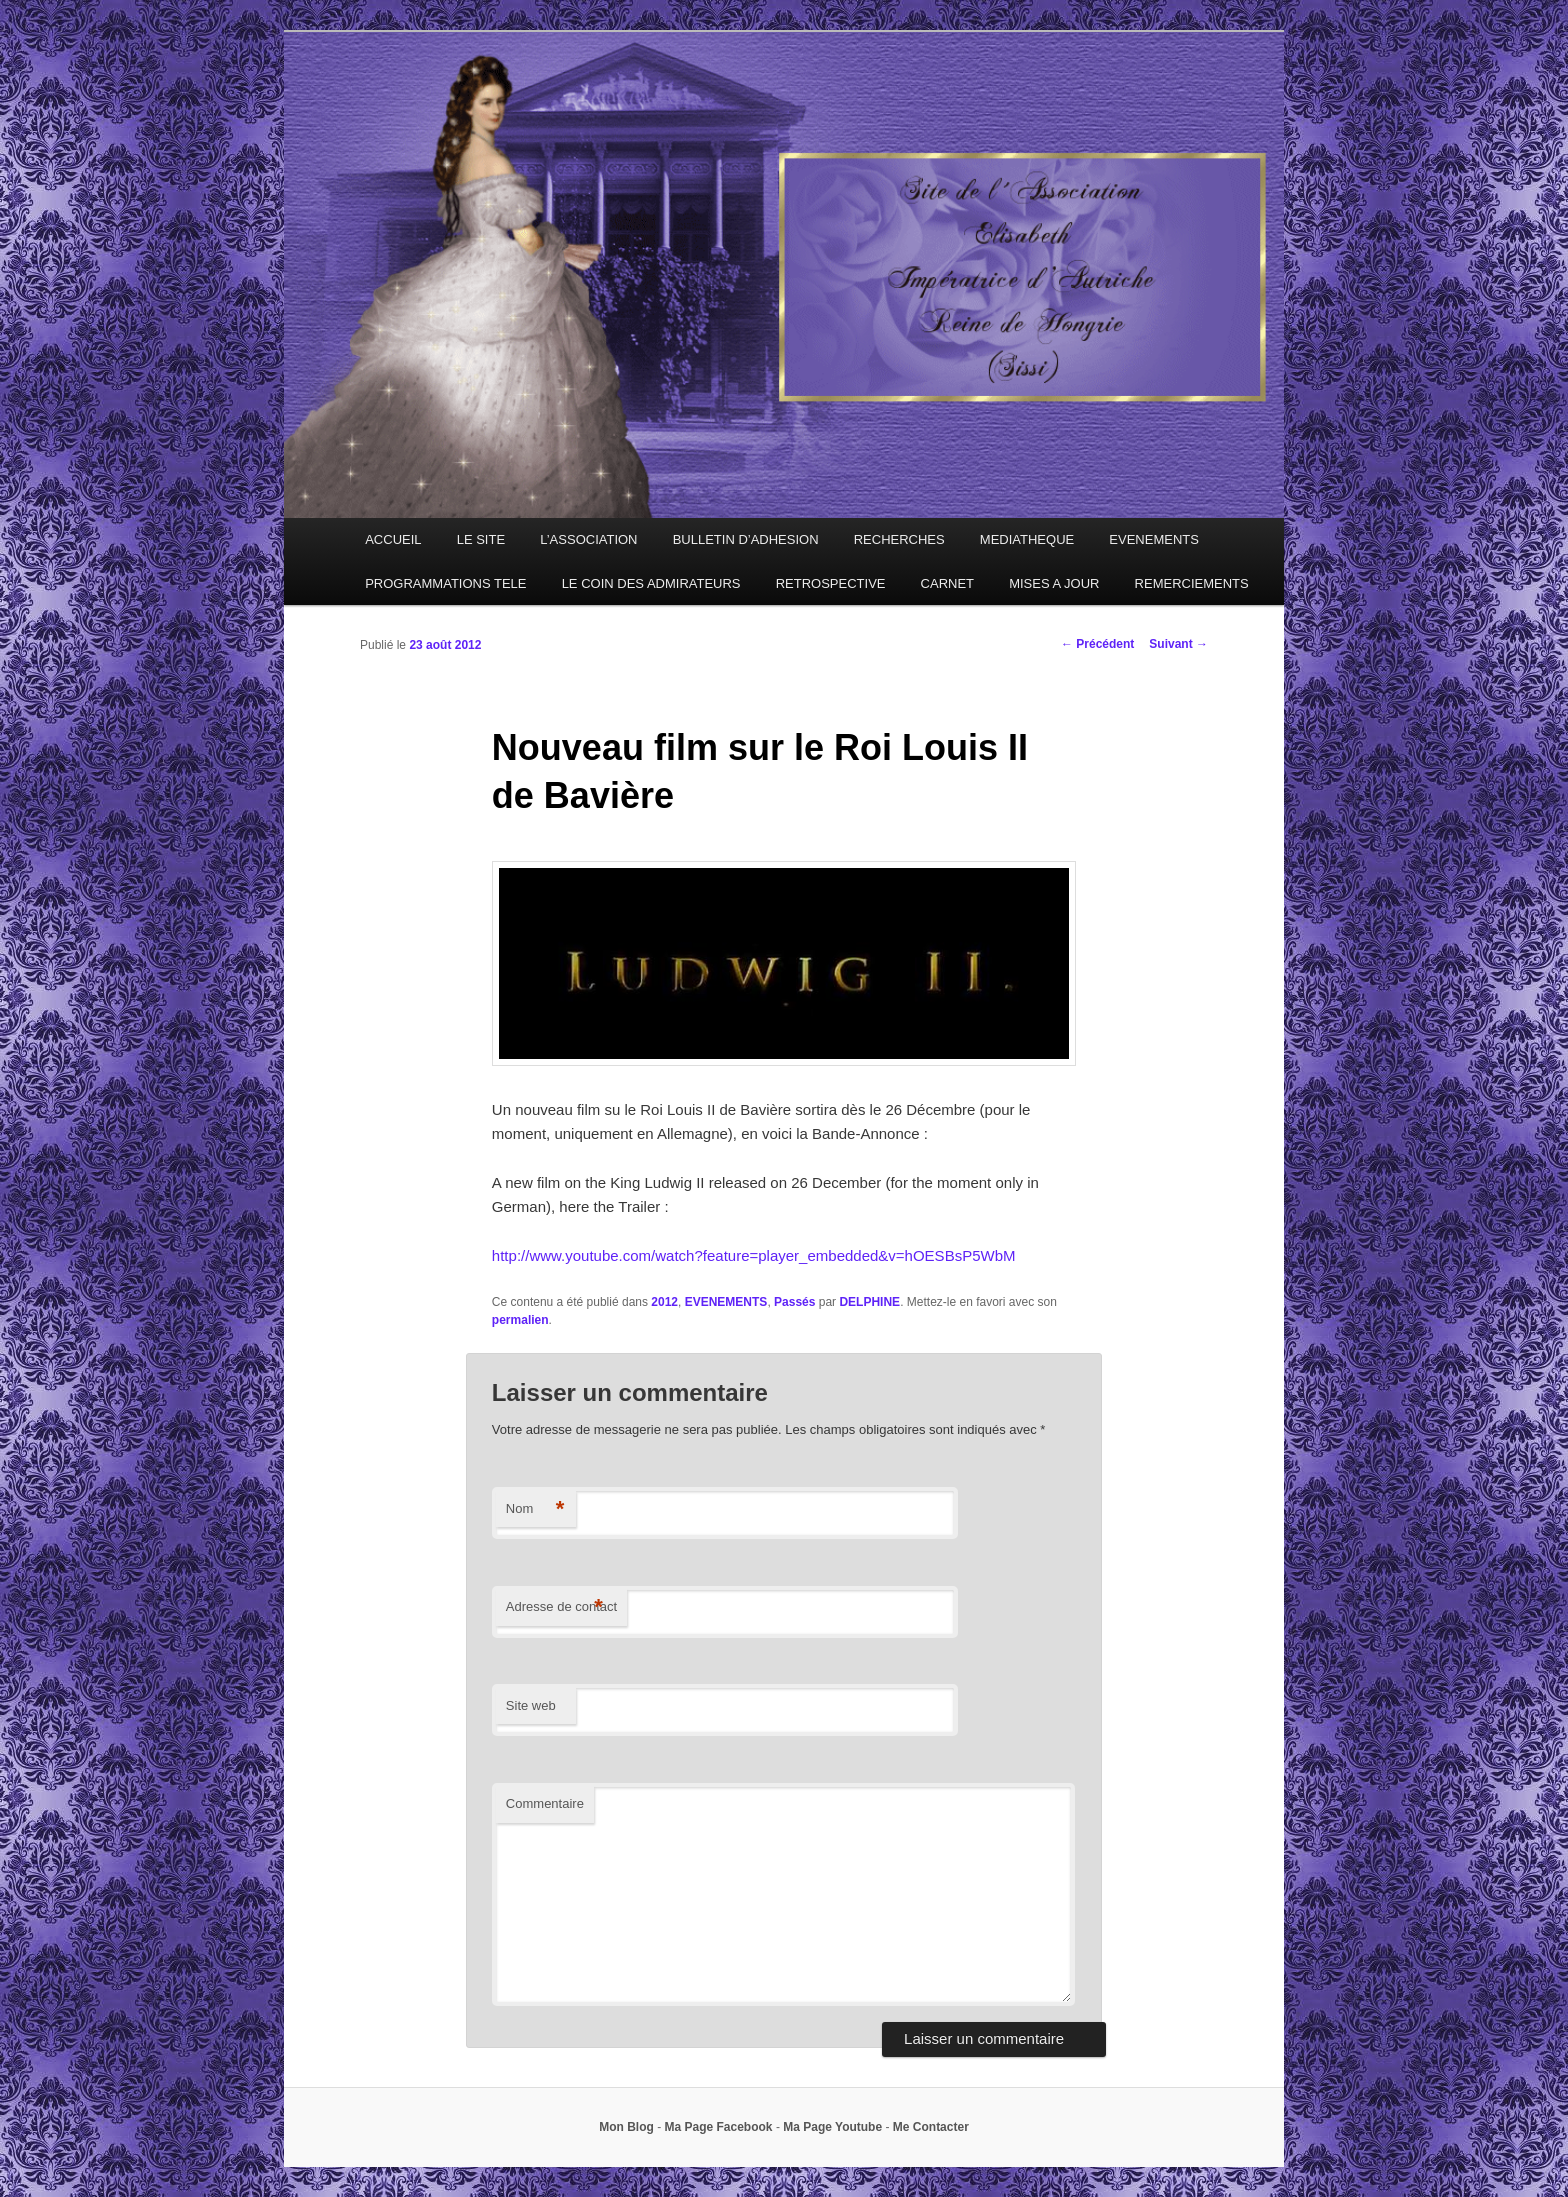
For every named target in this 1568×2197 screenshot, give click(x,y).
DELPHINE (869, 1302)
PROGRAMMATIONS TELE (445, 583)
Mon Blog (626, 2127)
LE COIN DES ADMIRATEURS (651, 583)
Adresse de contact (561, 1607)
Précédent (1097, 644)
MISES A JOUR (1054, 583)
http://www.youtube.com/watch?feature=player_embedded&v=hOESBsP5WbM (754, 1255)
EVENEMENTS (1154, 539)
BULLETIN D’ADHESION (746, 539)
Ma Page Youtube (832, 2127)
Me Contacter (931, 2127)
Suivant (1178, 644)
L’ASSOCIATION (588, 539)
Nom (535, 1509)
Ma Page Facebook (719, 2127)
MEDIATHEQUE (1027, 539)
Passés (794, 1302)
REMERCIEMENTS (1192, 583)
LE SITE (481, 539)
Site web (531, 1705)
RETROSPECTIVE (831, 583)
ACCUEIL (393, 539)
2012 (664, 1302)
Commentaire (545, 1803)
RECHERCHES (899, 539)
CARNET (947, 583)
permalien (520, 1320)
